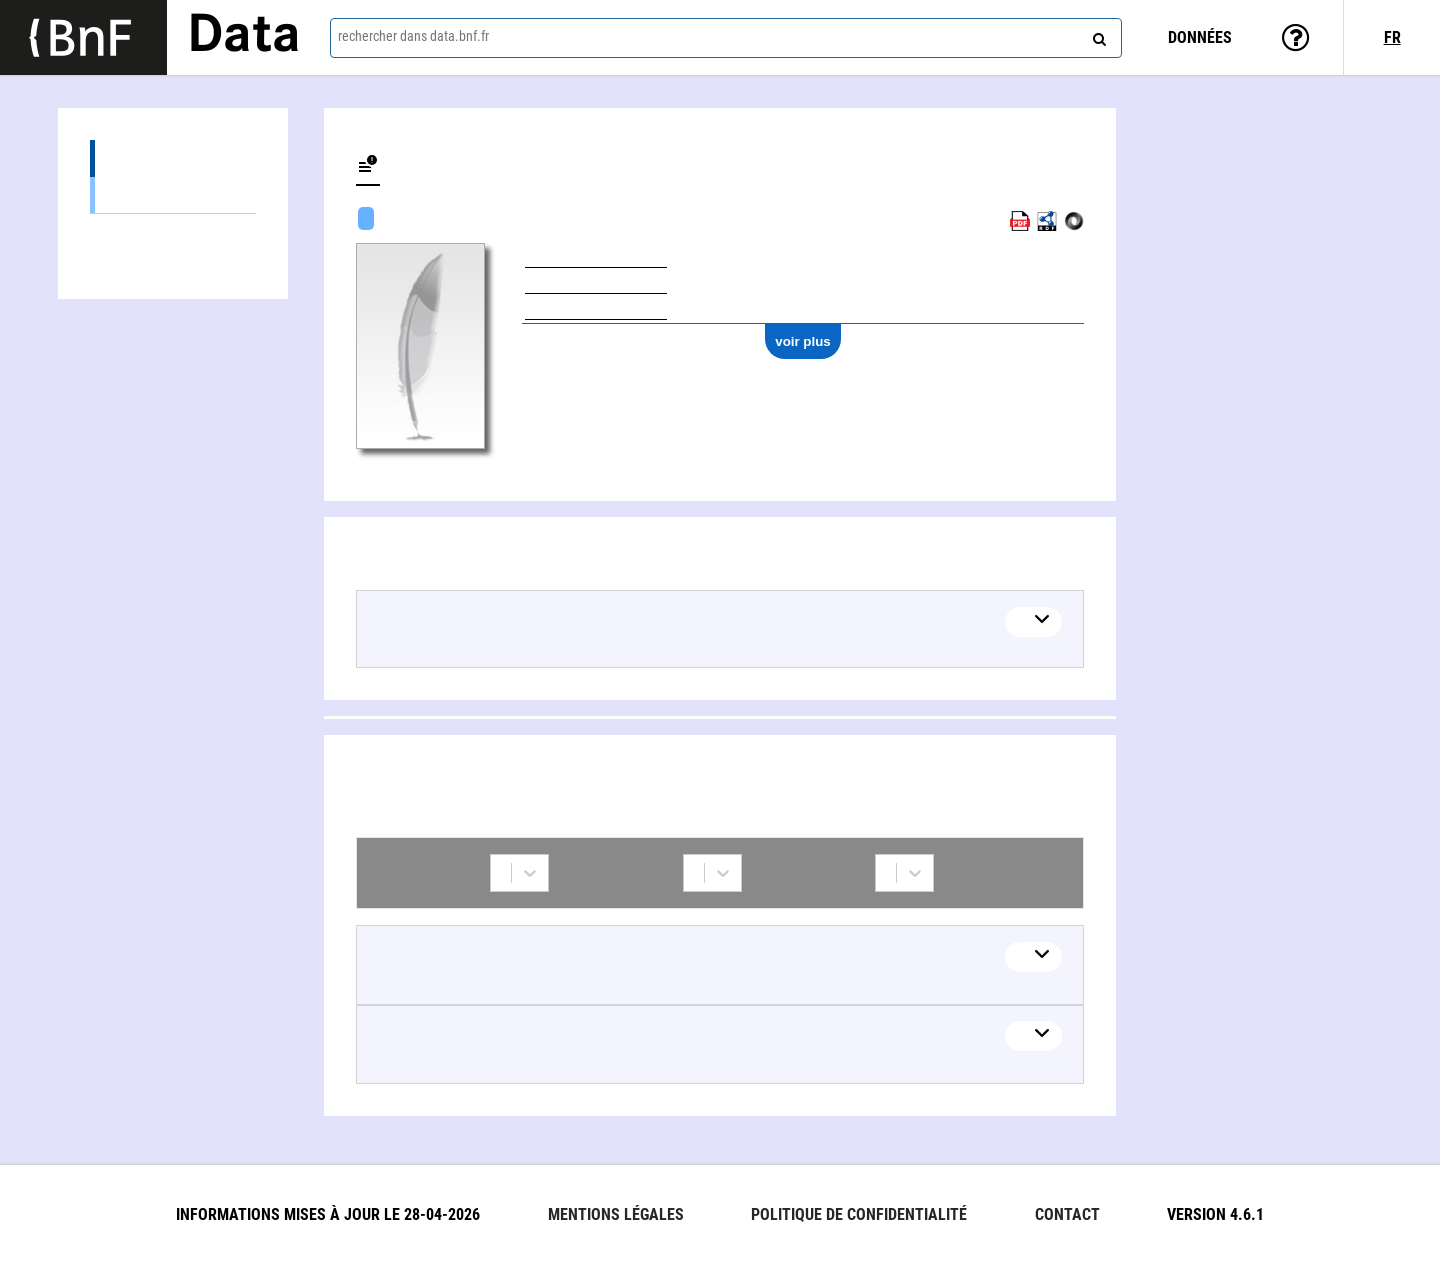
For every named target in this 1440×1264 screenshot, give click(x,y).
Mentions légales (616, 1214)
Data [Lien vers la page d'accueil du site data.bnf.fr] (244, 37)
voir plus (803, 341)
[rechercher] (1097, 35)
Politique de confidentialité (859, 1214)
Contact (1067, 1214)
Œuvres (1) (173, 158)
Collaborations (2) (173, 232)
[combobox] (726, 38)
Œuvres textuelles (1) (173, 194)
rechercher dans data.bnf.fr (413, 36)
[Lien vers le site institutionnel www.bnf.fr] (83, 37)
